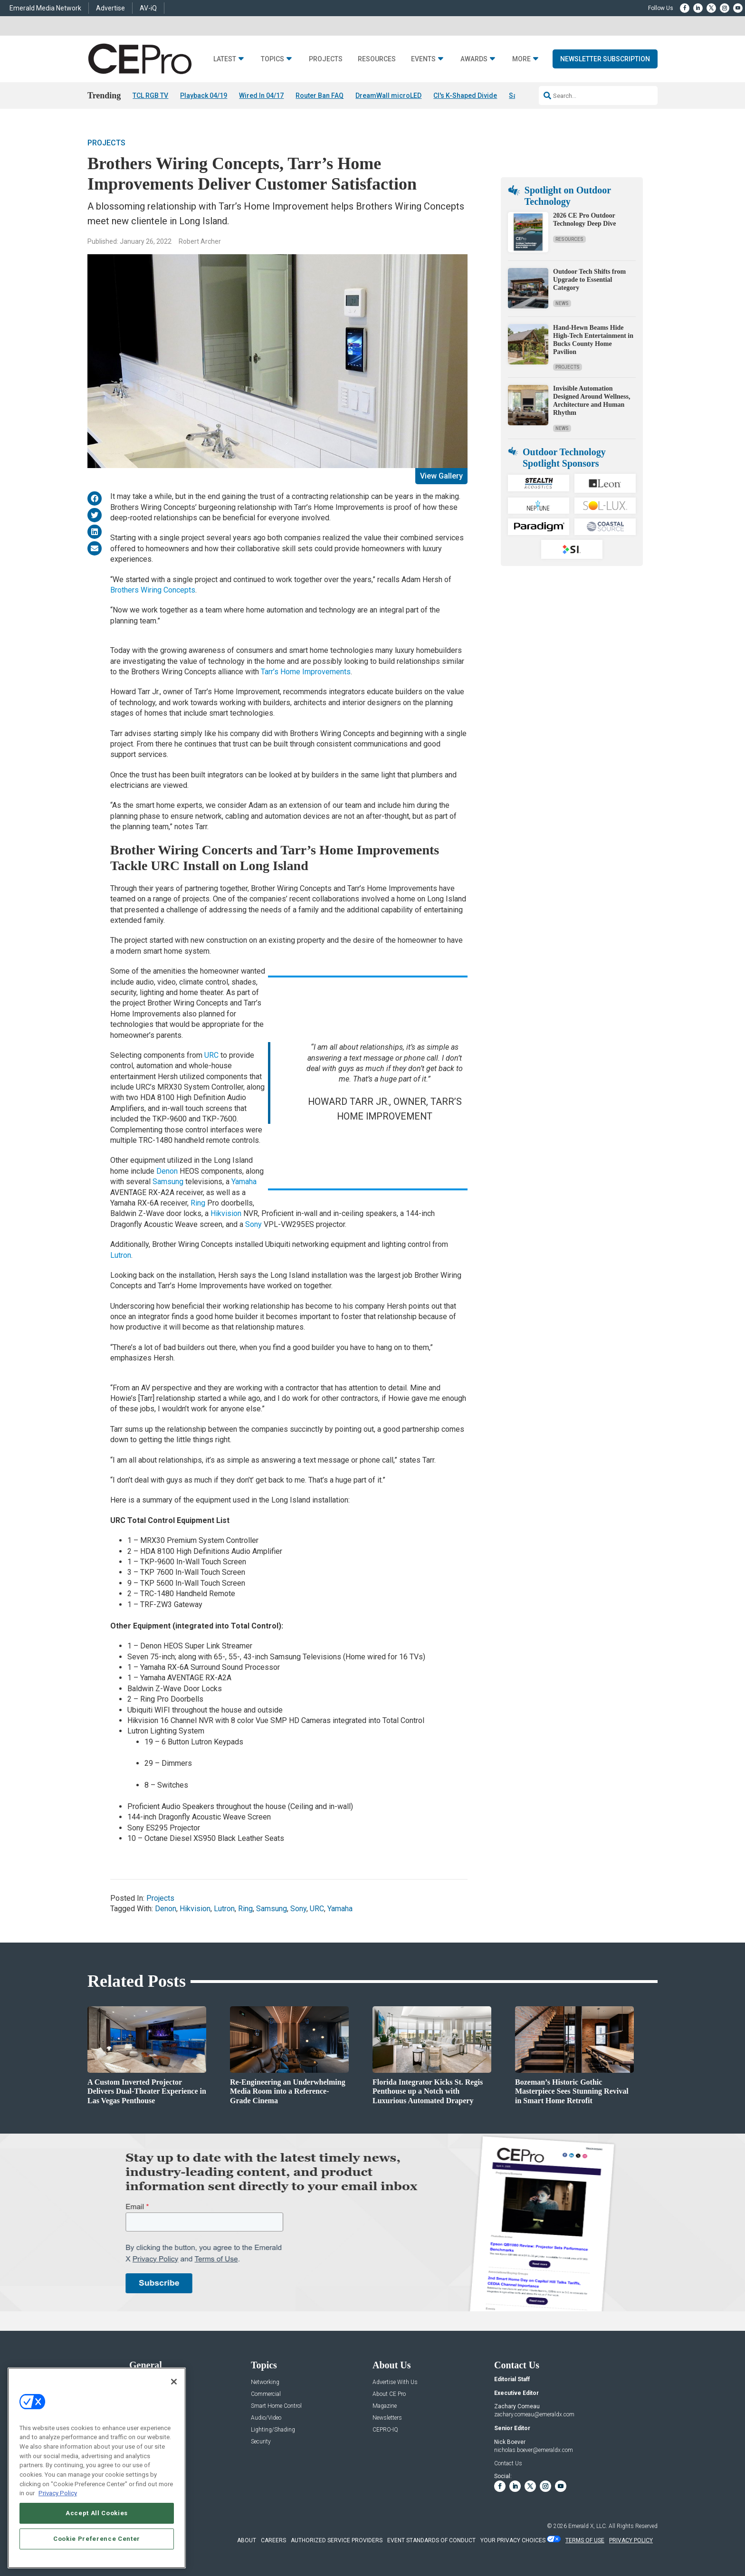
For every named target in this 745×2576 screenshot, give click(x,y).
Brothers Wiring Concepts (152, 589)
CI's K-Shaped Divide (465, 95)
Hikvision (225, 1213)
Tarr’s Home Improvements (306, 671)
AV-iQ (148, 8)
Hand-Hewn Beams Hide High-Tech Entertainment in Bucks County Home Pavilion (593, 340)
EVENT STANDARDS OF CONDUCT (431, 2540)
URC (211, 1055)
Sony (253, 1224)
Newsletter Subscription (605, 59)
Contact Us (508, 2464)
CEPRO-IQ (385, 2430)
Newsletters (387, 2418)
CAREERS (273, 2540)
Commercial (266, 2394)
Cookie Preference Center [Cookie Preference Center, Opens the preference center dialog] (96, 2538)
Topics (272, 59)
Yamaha (244, 1182)
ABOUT (246, 2540)
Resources (377, 59)
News (562, 303)
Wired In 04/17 (261, 95)
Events (423, 59)
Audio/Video (266, 2418)
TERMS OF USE (584, 2540)
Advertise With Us (395, 2382)
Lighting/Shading (273, 2430)
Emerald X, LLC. (587, 2526)
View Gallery (441, 476)
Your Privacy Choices (512, 2540)
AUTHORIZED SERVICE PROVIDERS (336, 2540)
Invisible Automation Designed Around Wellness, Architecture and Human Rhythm (591, 400)
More (521, 59)
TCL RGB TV (150, 95)
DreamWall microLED (388, 95)
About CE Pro (389, 2394)
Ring (198, 1202)
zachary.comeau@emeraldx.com (534, 2415)
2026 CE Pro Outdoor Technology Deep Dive (584, 220)
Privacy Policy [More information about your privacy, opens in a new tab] (57, 2493)
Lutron (120, 1255)
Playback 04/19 (203, 95)
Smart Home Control (276, 2406)
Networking (265, 2382)
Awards (473, 59)
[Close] (173, 2381)
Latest (224, 59)
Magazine (384, 2406)
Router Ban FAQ (320, 95)
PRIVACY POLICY (631, 2540)
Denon (167, 1171)
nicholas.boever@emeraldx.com (533, 2450)
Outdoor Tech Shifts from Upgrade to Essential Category (589, 280)
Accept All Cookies (97, 2513)
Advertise (110, 8)
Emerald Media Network (45, 8)
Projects (326, 59)
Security (261, 2442)
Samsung (168, 1182)
